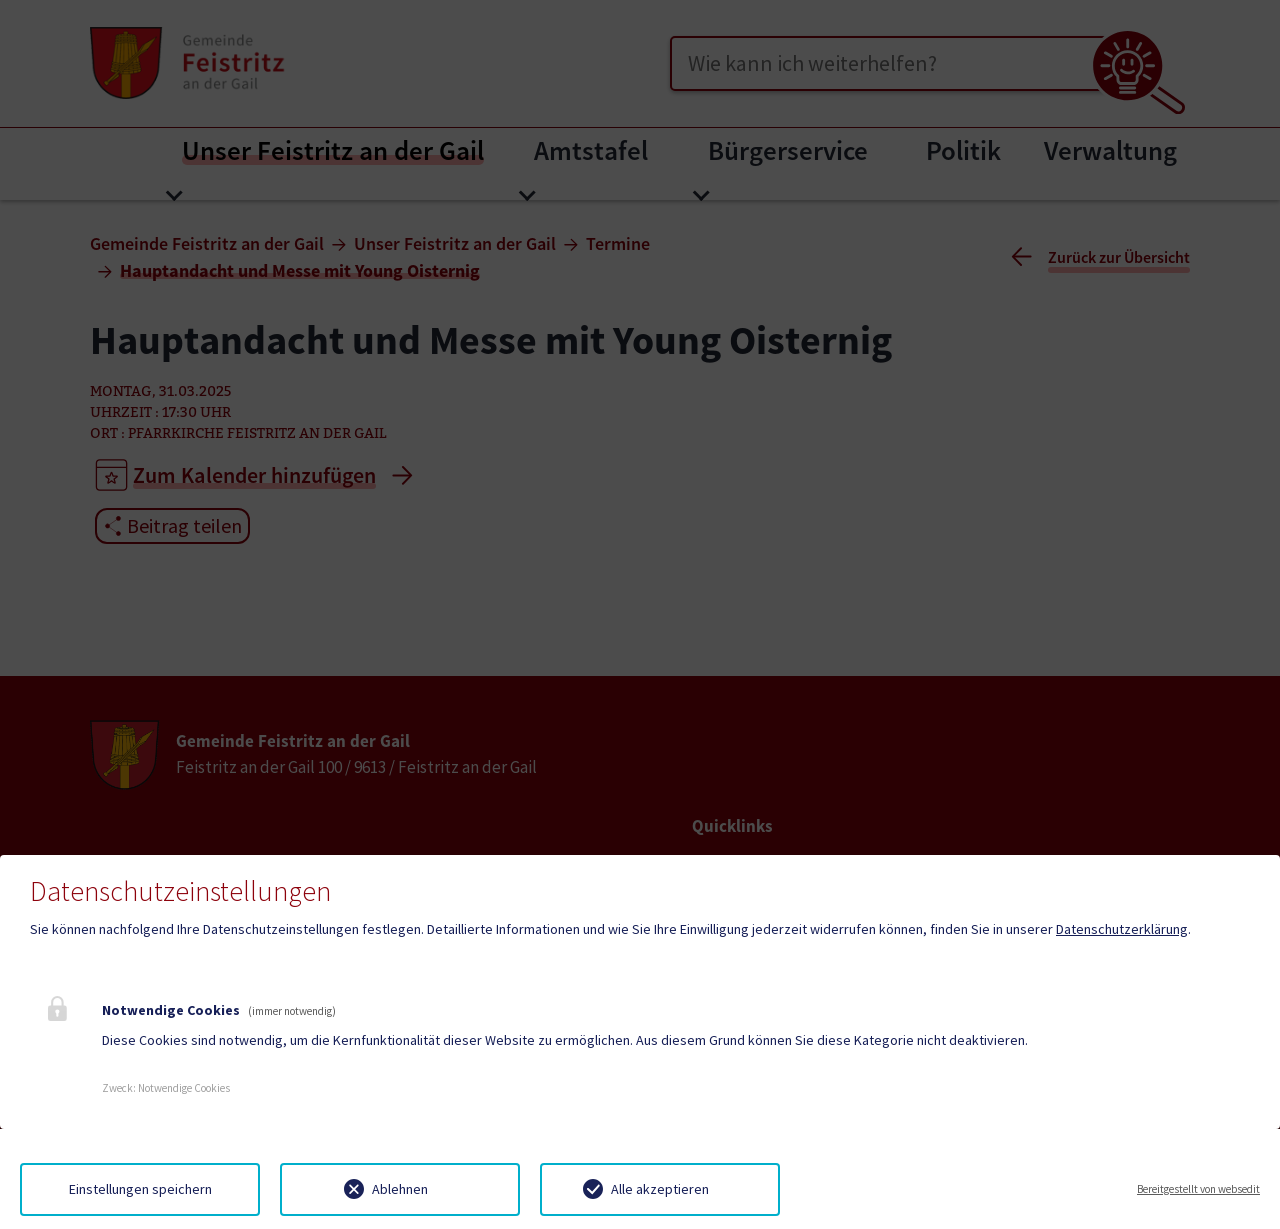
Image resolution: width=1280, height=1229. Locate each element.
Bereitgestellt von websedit (1198, 1189)
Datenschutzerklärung (1122, 929)
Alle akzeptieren (660, 1189)
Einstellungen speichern (140, 1189)
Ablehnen (400, 1189)
